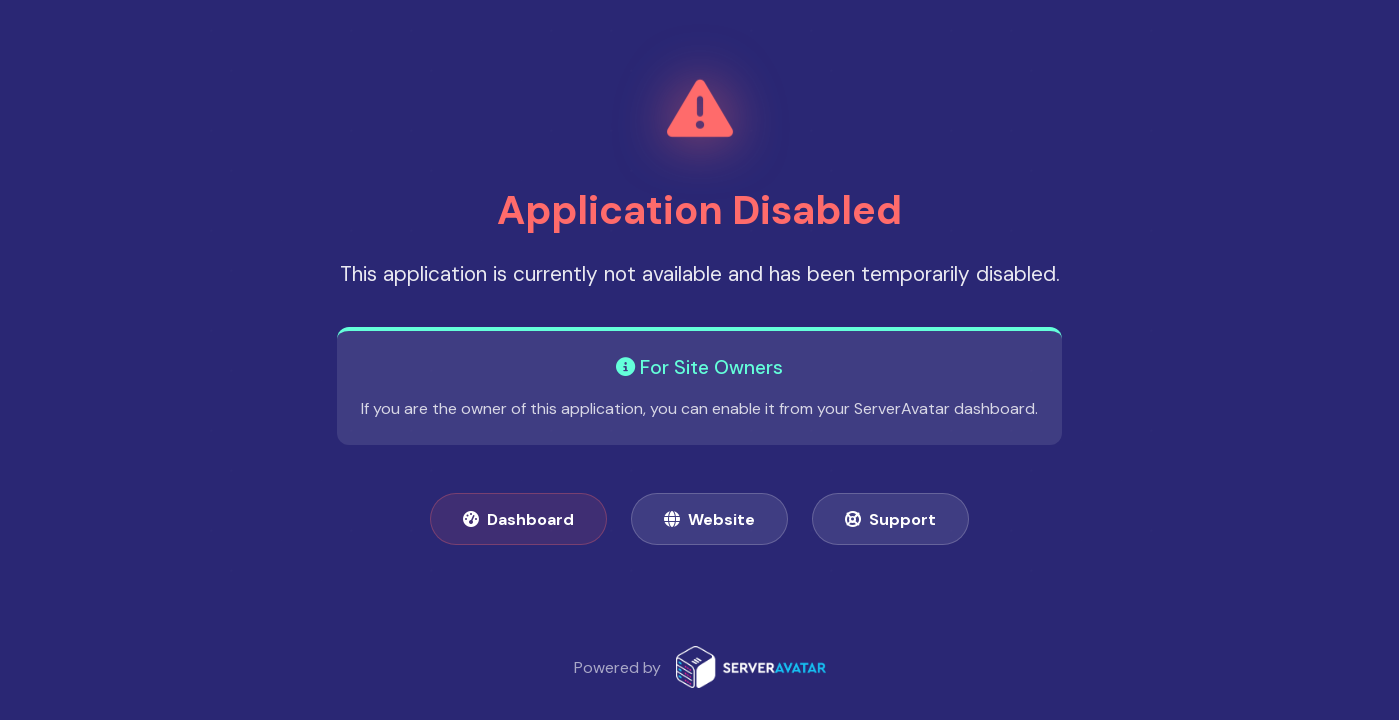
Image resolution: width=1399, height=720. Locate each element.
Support (890, 519)
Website (709, 519)
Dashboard (518, 519)
